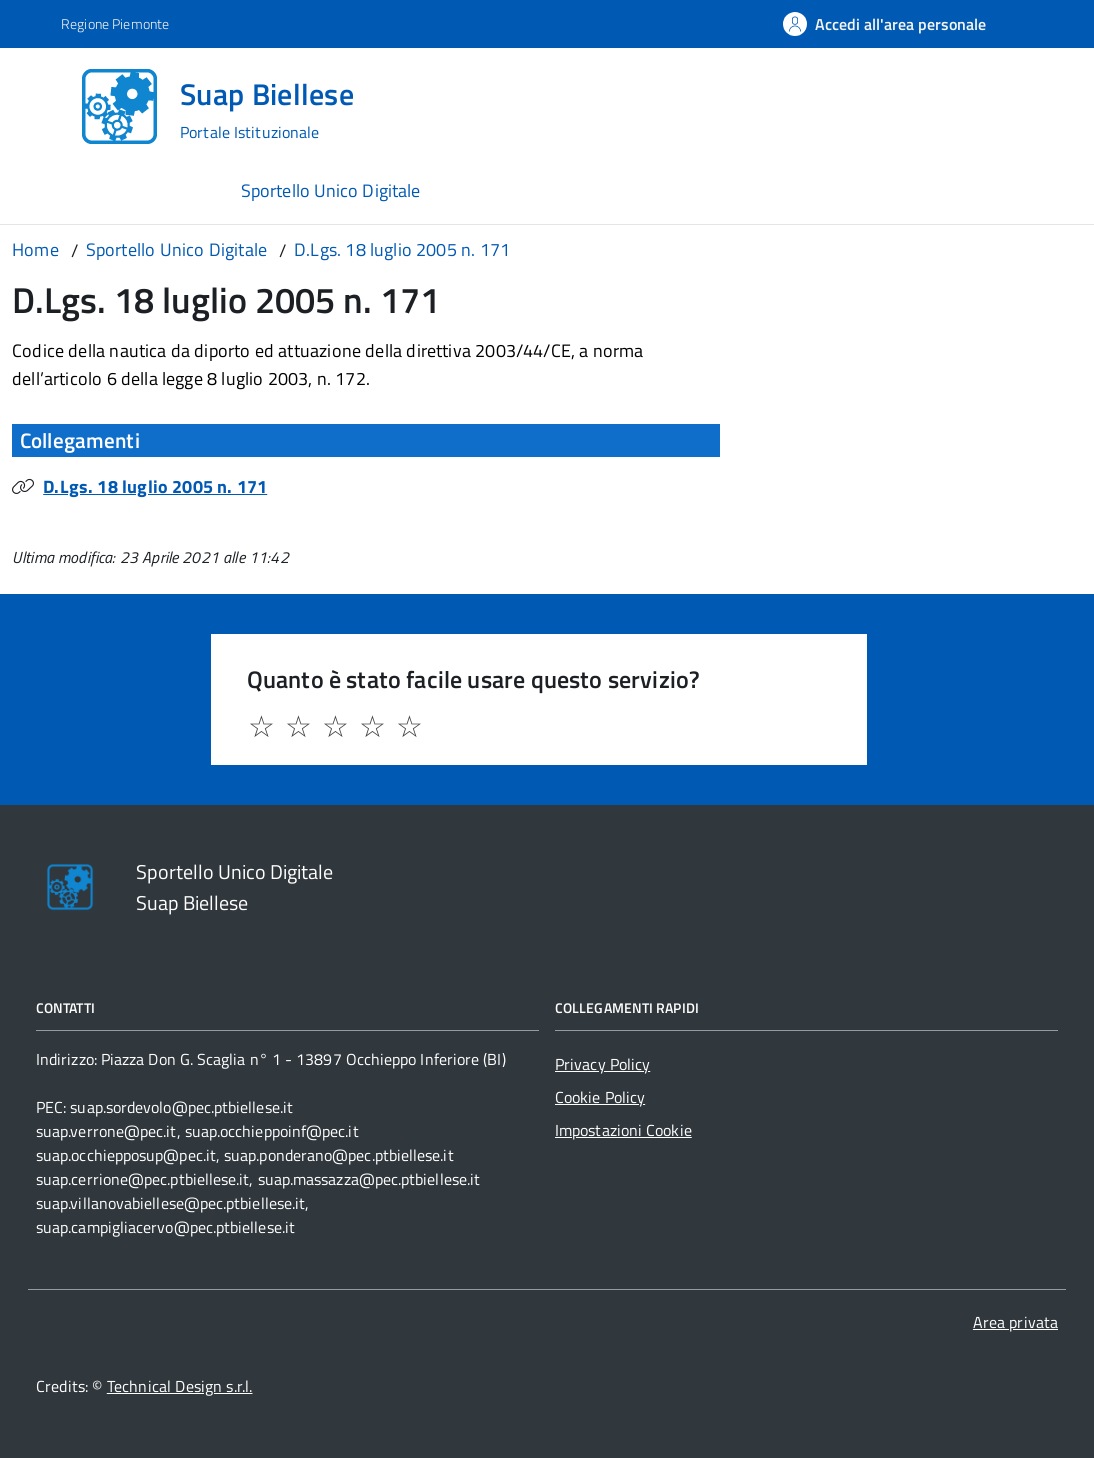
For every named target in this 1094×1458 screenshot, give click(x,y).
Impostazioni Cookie (623, 1130)
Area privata (1015, 1322)
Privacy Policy (602, 1064)
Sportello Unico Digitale (330, 190)
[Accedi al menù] (45, 104)
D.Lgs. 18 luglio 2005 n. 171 (155, 486)
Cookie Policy (600, 1097)
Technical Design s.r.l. (180, 1386)
